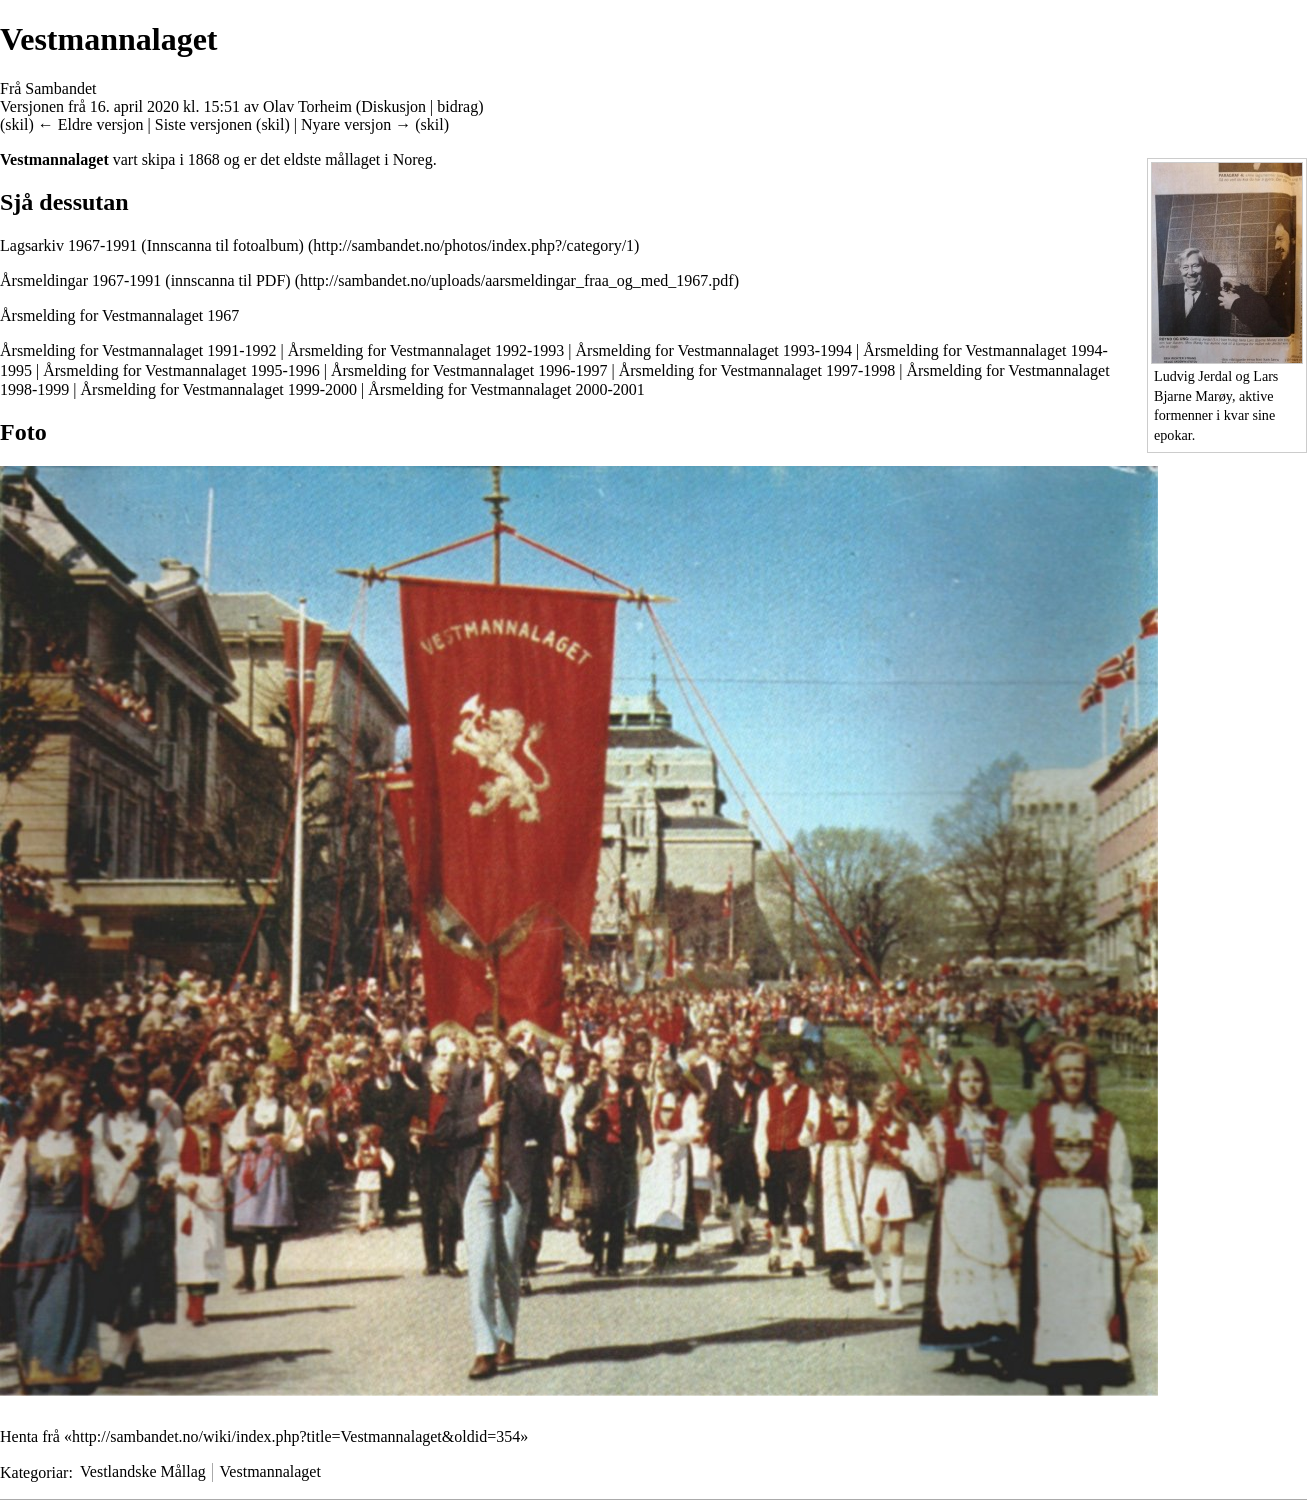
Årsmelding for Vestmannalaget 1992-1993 (426, 350)
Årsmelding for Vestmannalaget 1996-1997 (469, 370)
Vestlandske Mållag (143, 1471)
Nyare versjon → (356, 124)
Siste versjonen (203, 124)
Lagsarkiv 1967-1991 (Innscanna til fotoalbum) (152, 245)
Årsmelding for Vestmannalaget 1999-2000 (219, 389)
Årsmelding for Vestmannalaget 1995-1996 (181, 370)
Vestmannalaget (270, 1471)
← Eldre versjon (91, 124)
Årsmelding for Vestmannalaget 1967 (119, 315)
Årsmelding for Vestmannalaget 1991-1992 (138, 350)
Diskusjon (393, 106)
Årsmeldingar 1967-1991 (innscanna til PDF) (145, 280)
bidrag (457, 106)
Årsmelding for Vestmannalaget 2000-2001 (506, 389)
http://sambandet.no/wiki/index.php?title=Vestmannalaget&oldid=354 (296, 1436)
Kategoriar (34, 1471)
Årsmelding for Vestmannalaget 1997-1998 (757, 370)
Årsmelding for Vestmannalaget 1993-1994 (714, 350)
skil (16, 124)
